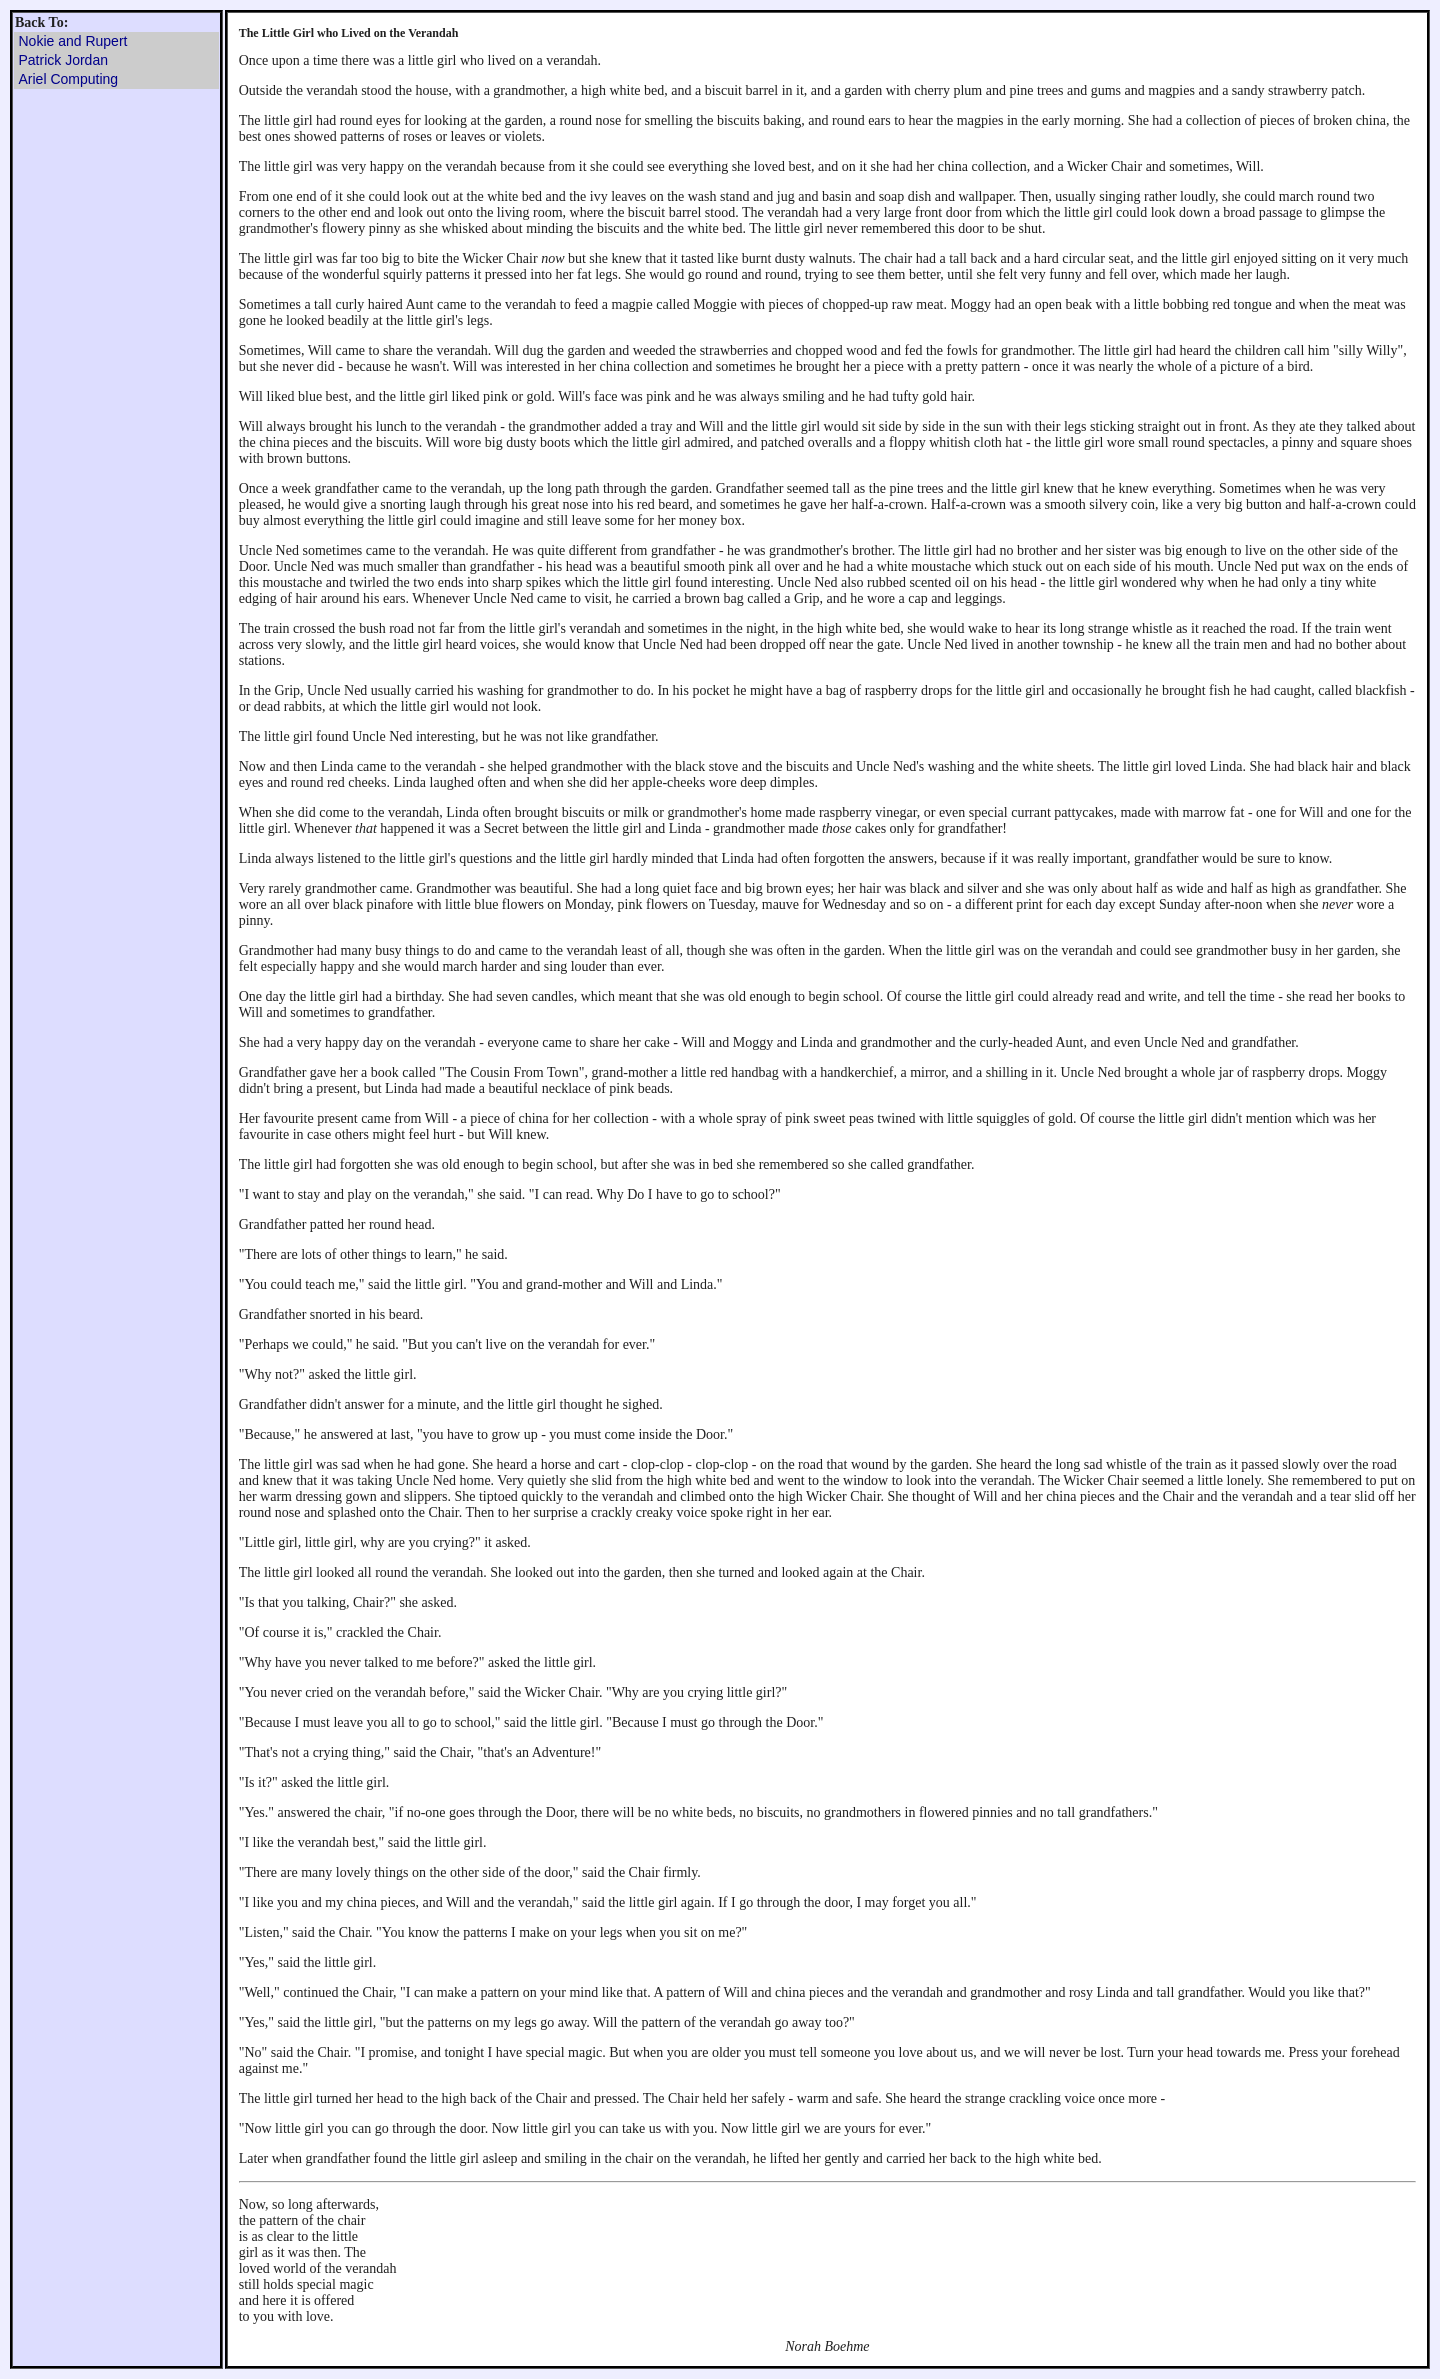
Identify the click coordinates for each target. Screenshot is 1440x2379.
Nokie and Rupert (73, 41)
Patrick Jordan (63, 60)
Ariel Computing (69, 79)
